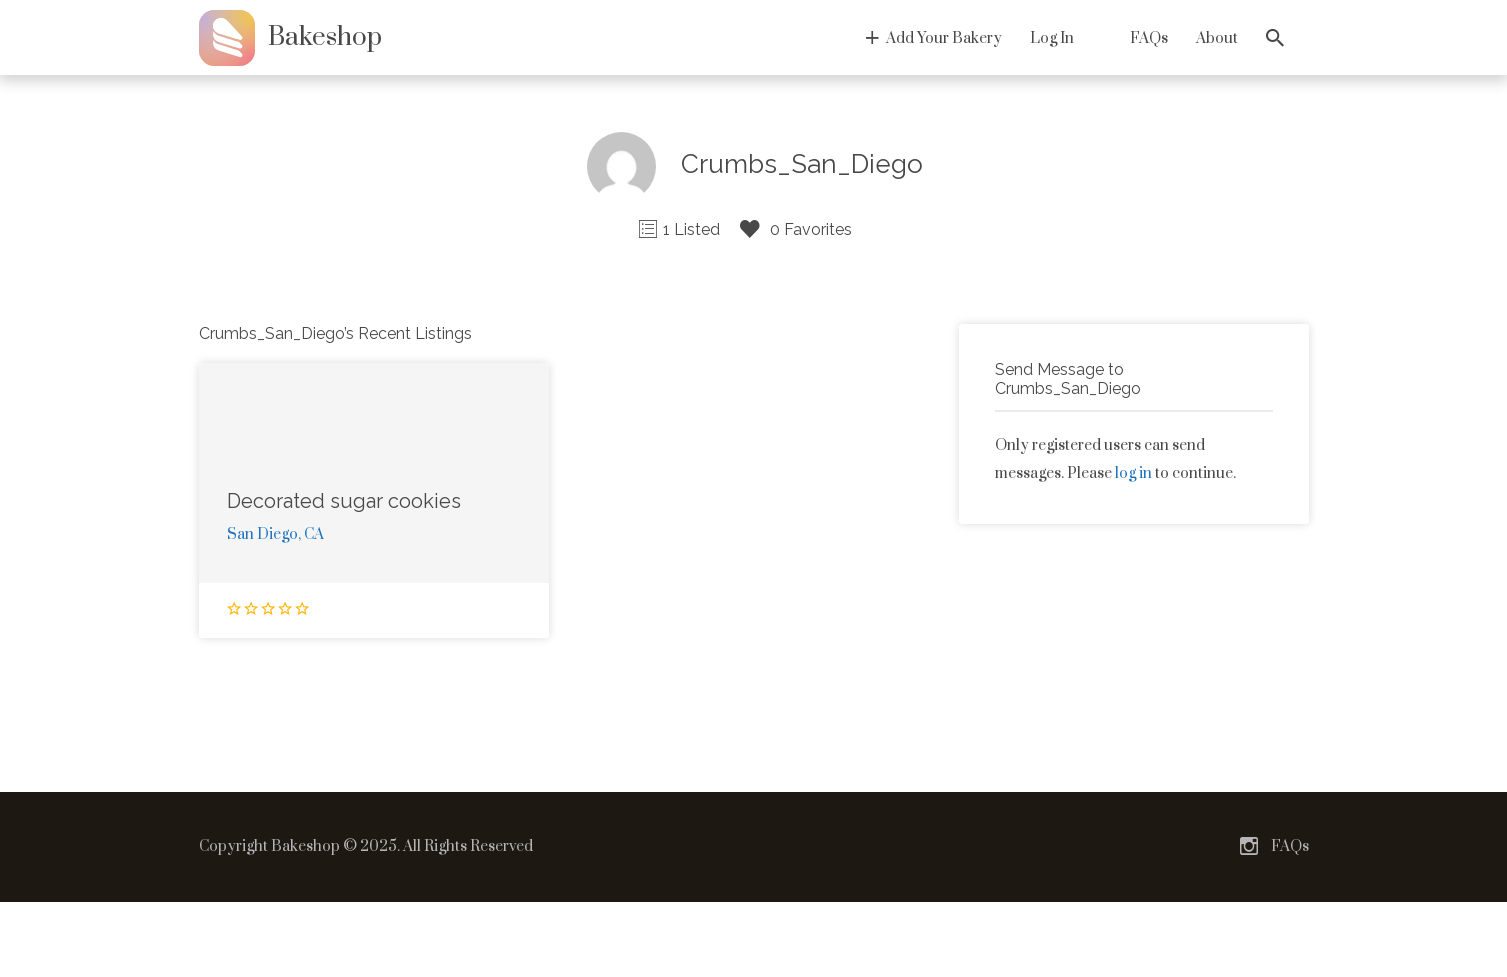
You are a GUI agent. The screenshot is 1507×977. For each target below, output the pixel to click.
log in (1133, 473)
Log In (1052, 38)
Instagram (1249, 846)
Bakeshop (325, 37)
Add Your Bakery (944, 38)
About (1217, 38)
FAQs (1149, 38)
